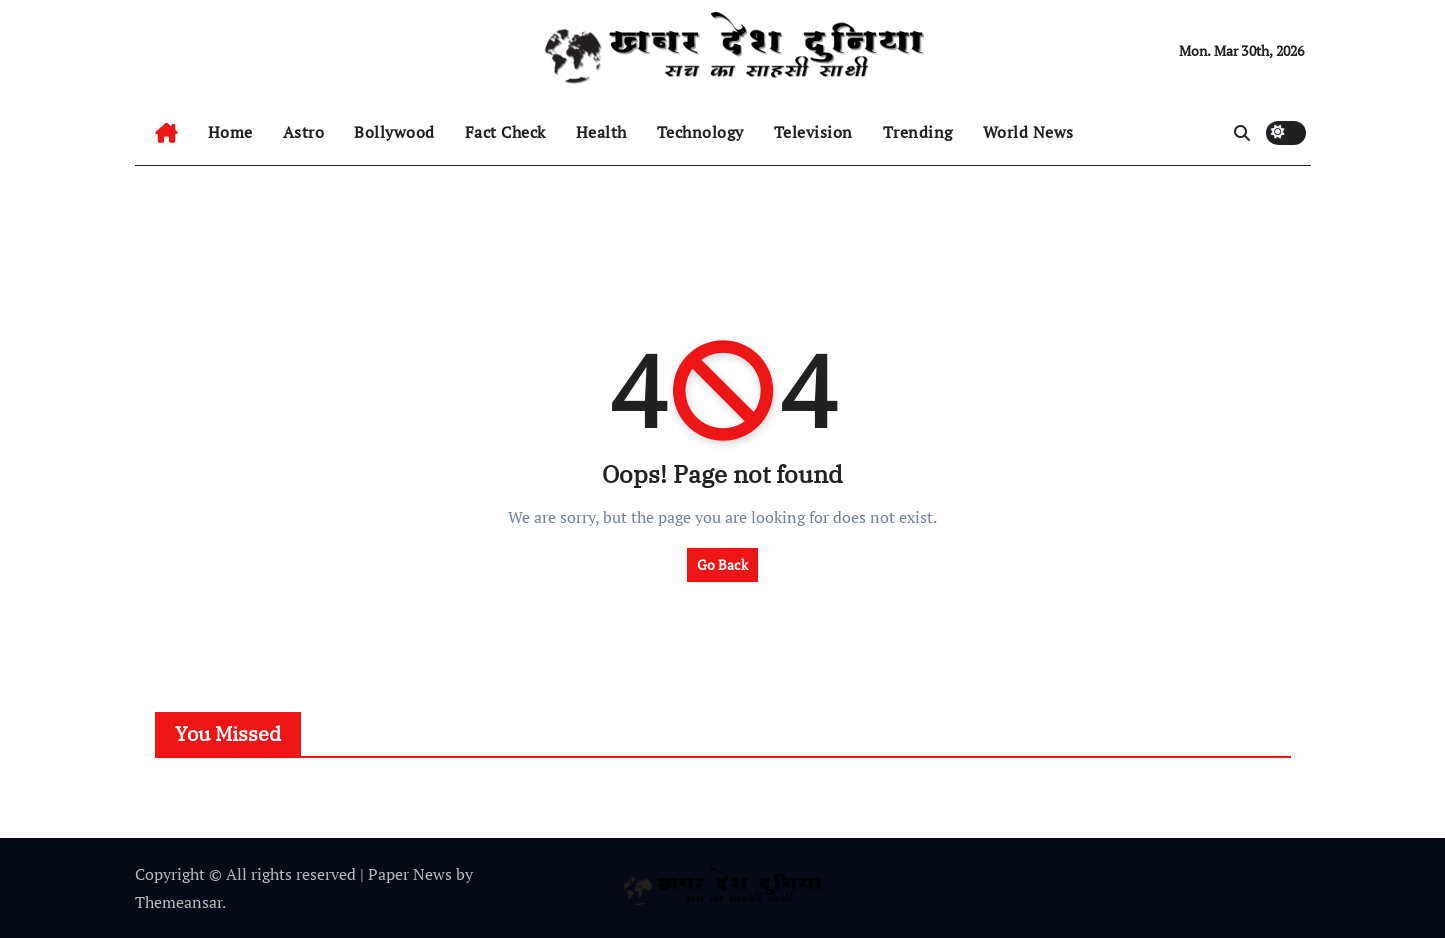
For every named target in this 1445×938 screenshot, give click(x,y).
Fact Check (505, 132)
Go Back (722, 564)
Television (813, 132)
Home (230, 132)
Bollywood (394, 132)
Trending (918, 132)
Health (601, 132)
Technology (700, 132)
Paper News (410, 874)
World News (1028, 132)
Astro (304, 132)
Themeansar (178, 902)
